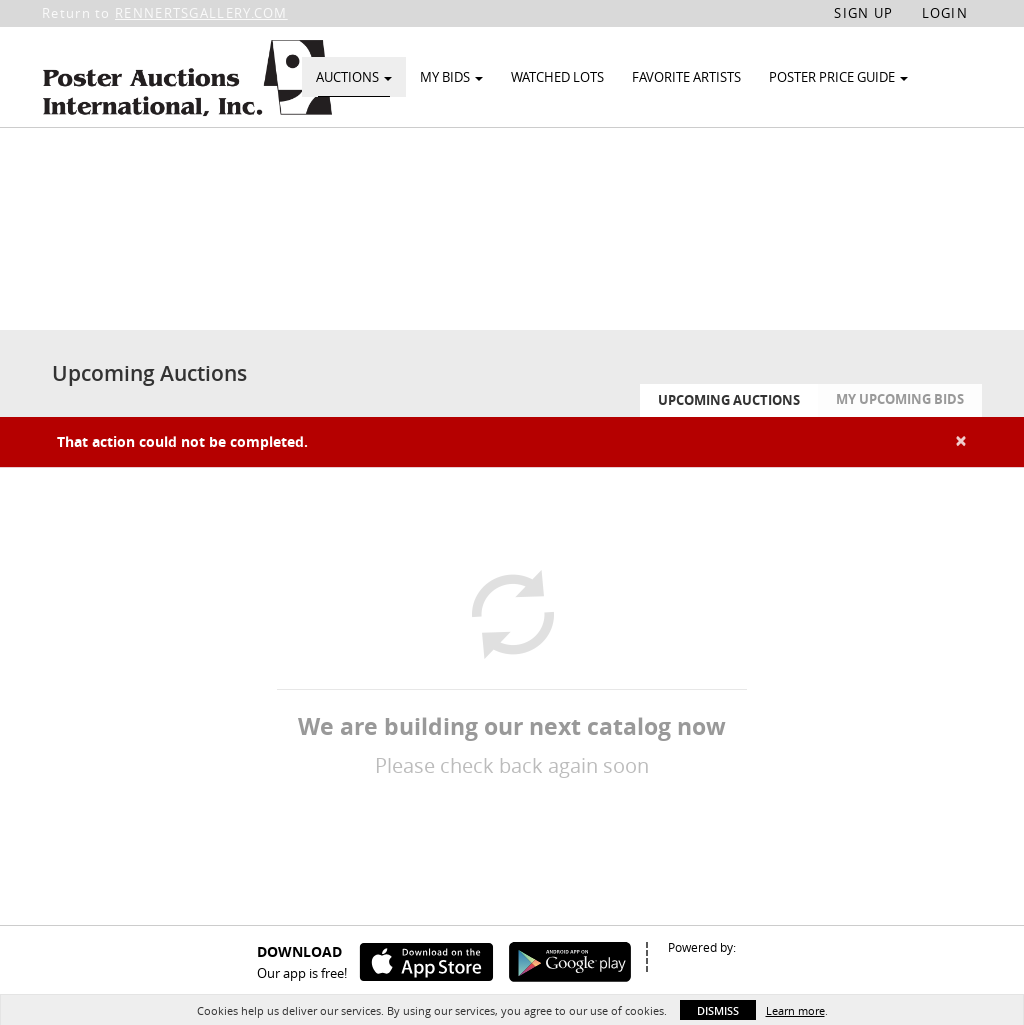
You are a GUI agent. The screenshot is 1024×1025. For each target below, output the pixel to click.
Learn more (795, 1010)
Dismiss (718, 1010)
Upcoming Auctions (729, 446)
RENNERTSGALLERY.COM (201, 13)
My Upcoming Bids (900, 445)
